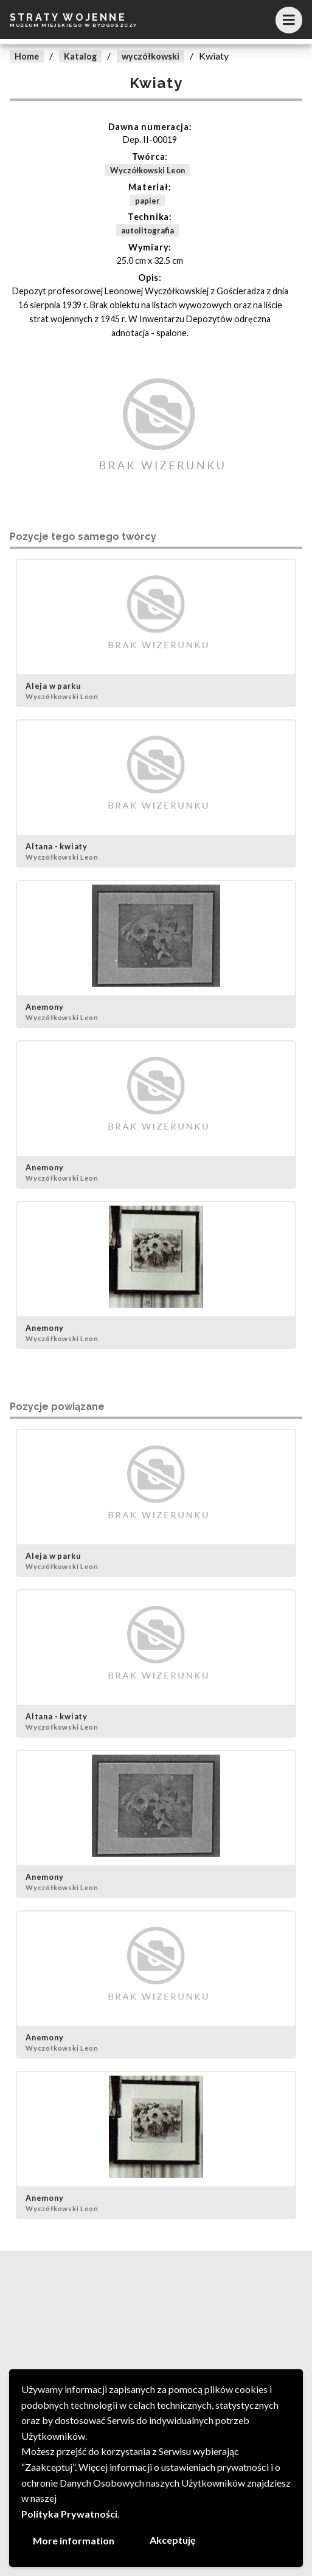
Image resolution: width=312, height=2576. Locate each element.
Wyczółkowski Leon (147, 170)
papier (147, 200)
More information (73, 2540)
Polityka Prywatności (69, 2513)
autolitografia (147, 230)
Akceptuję (173, 2540)
